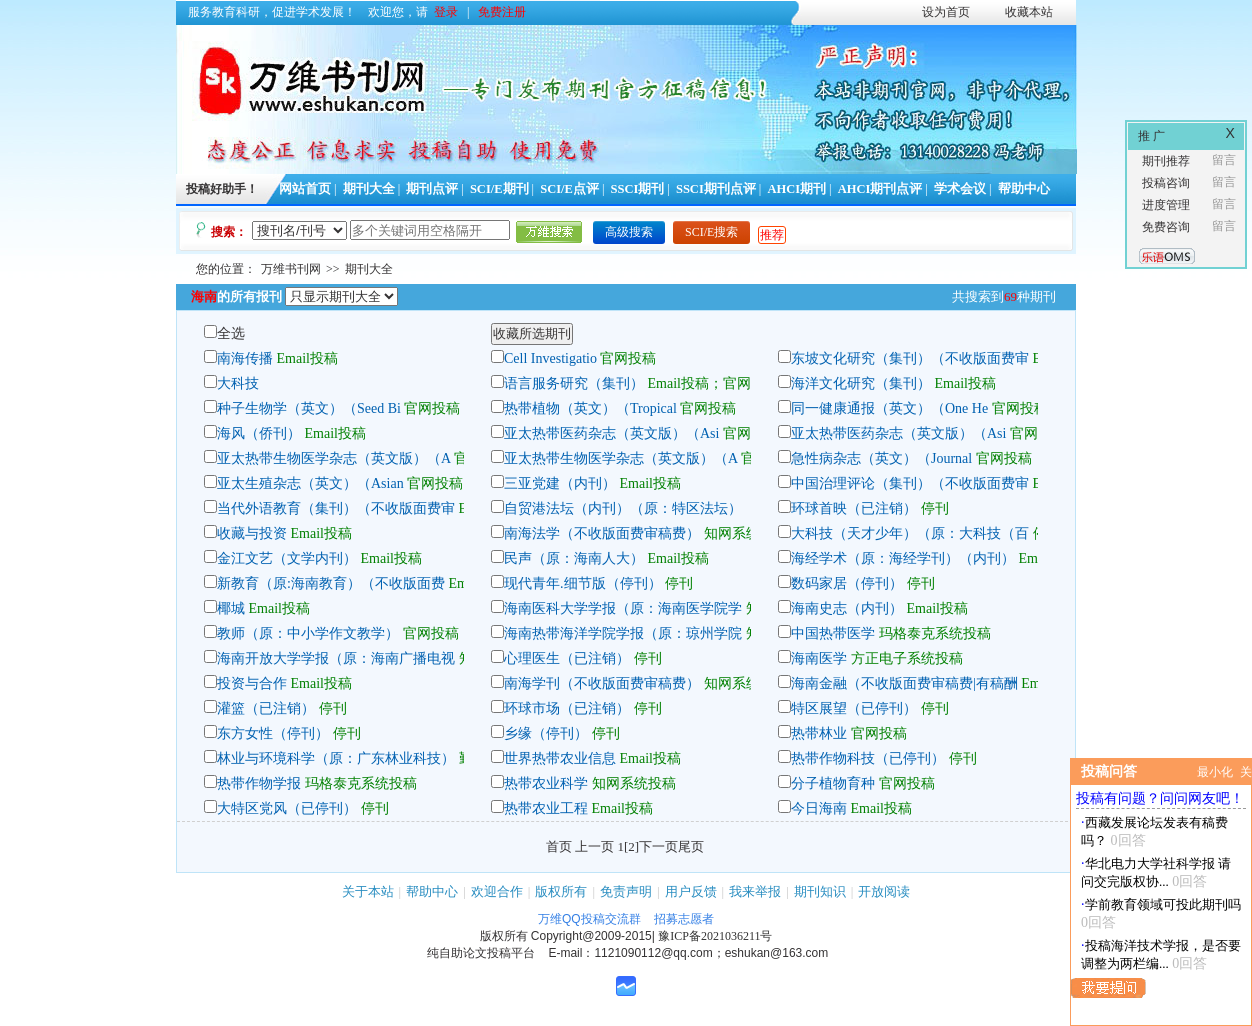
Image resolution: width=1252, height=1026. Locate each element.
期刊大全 (369, 189)
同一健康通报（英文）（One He (889, 408)
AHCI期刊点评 (880, 189)
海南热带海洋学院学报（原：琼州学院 (623, 633)
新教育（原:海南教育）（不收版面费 (331, 583)
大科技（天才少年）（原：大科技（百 (910, 533)
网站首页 (305, 189)
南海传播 (245, 358)
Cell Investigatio (550, 358)
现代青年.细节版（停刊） (583, 583)
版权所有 (561, 891)
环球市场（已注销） (567, 708)
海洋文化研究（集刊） (861, 383)
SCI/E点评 (569, 189)
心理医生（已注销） (567, 658)
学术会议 (960, 189)
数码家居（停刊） (847, 583)
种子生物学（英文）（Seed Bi (309, 408)
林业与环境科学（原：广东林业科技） (336, 758)
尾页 (691, 846)
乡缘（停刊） (546, 733)
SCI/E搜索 (711, 232)
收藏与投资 (252, 533)
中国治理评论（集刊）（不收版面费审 (910, 483)
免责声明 (626, 891)
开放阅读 (884, 891)
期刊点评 (432, 189)
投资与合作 (252, 683)
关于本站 (368, 891)
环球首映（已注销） (854, 508)
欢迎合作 (497, 891)
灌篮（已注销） (266, 708)
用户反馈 (691, 891)
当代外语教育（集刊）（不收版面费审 (336, 508)
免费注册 (502, 12)
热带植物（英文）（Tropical (590, 408)
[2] (631, 846)
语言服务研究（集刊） (574, 383)
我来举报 (755, 891)
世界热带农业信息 (560, 758)
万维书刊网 (291, 269)
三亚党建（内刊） (560, 483)
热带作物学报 (259, 783)
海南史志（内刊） (847, 608)
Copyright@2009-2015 (591, 936)
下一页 (658, 846)
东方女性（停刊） (273, 733)
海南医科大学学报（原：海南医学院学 (623, 608)
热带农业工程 (546, 808)
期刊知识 (820, 891)
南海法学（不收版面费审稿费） (602, 533)
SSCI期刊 (638, 189)
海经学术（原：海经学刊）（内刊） (903, 558)
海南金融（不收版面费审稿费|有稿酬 (904, 683)
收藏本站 (1029, 12)
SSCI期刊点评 (716, 189)
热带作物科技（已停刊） (868, 758)
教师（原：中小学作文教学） (308, 633)
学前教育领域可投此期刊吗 (1163, 904)
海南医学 (819, 658)
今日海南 (819, 808)
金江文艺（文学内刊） (287, 558)
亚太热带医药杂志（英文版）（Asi (611, 433)
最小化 (1215, 772)
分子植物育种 (833, 783)
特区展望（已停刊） (854, 708)
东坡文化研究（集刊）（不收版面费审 (910, 358)
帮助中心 (1024, 189)
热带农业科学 (546, 783)
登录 (446, 12)
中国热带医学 (833, 633)
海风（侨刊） (259, 433)
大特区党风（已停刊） (287, 808)
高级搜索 (629, 232)
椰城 (231, 608)
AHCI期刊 (796, 189)
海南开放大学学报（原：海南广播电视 (336, 658)
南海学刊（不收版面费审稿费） (602, 683)
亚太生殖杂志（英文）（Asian (312, 483)
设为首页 (946, 12)
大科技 (238, 383)
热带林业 (819, 733)
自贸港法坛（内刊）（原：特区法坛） (623, 508)
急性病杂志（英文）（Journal (881, 458)
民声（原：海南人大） (574, 558)
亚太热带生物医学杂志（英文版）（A (333, 458)
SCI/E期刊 (499, 189)
